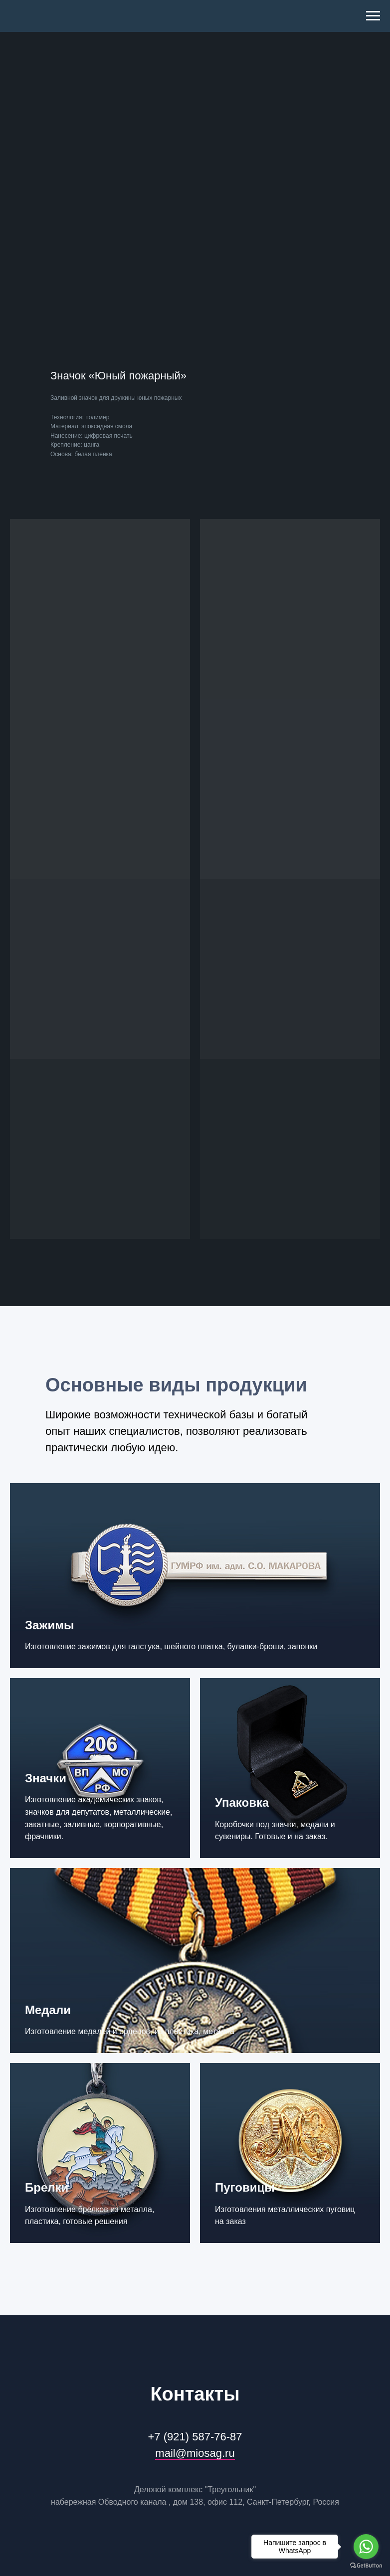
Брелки (46, 2187)
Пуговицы (245, 2187)
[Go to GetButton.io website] (366, 2566)
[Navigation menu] (373, 16)
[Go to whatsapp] (366, 2546)
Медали (48, 2010)
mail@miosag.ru (194, 2453)
